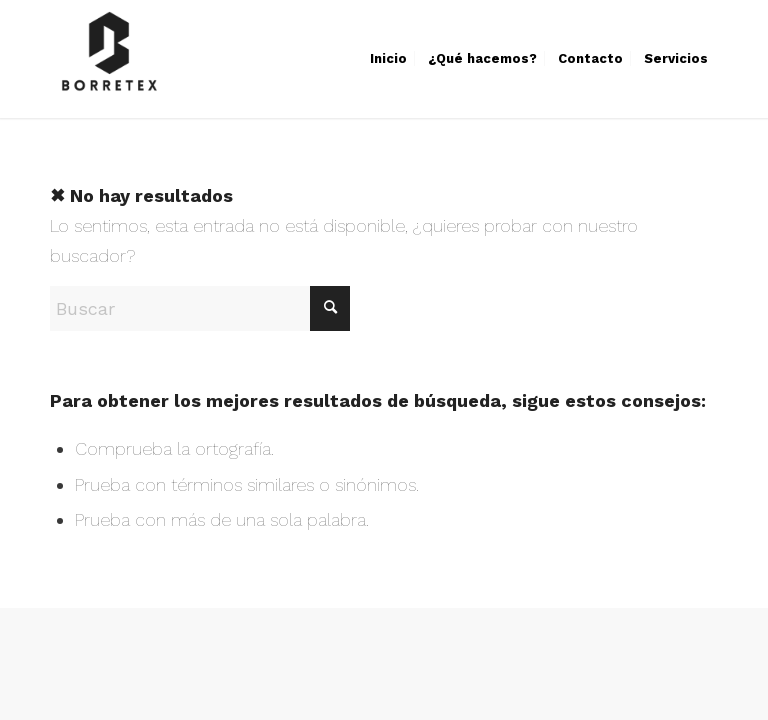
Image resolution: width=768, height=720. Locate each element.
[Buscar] (200, 308)
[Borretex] (109, 59)
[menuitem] (388, 59)
